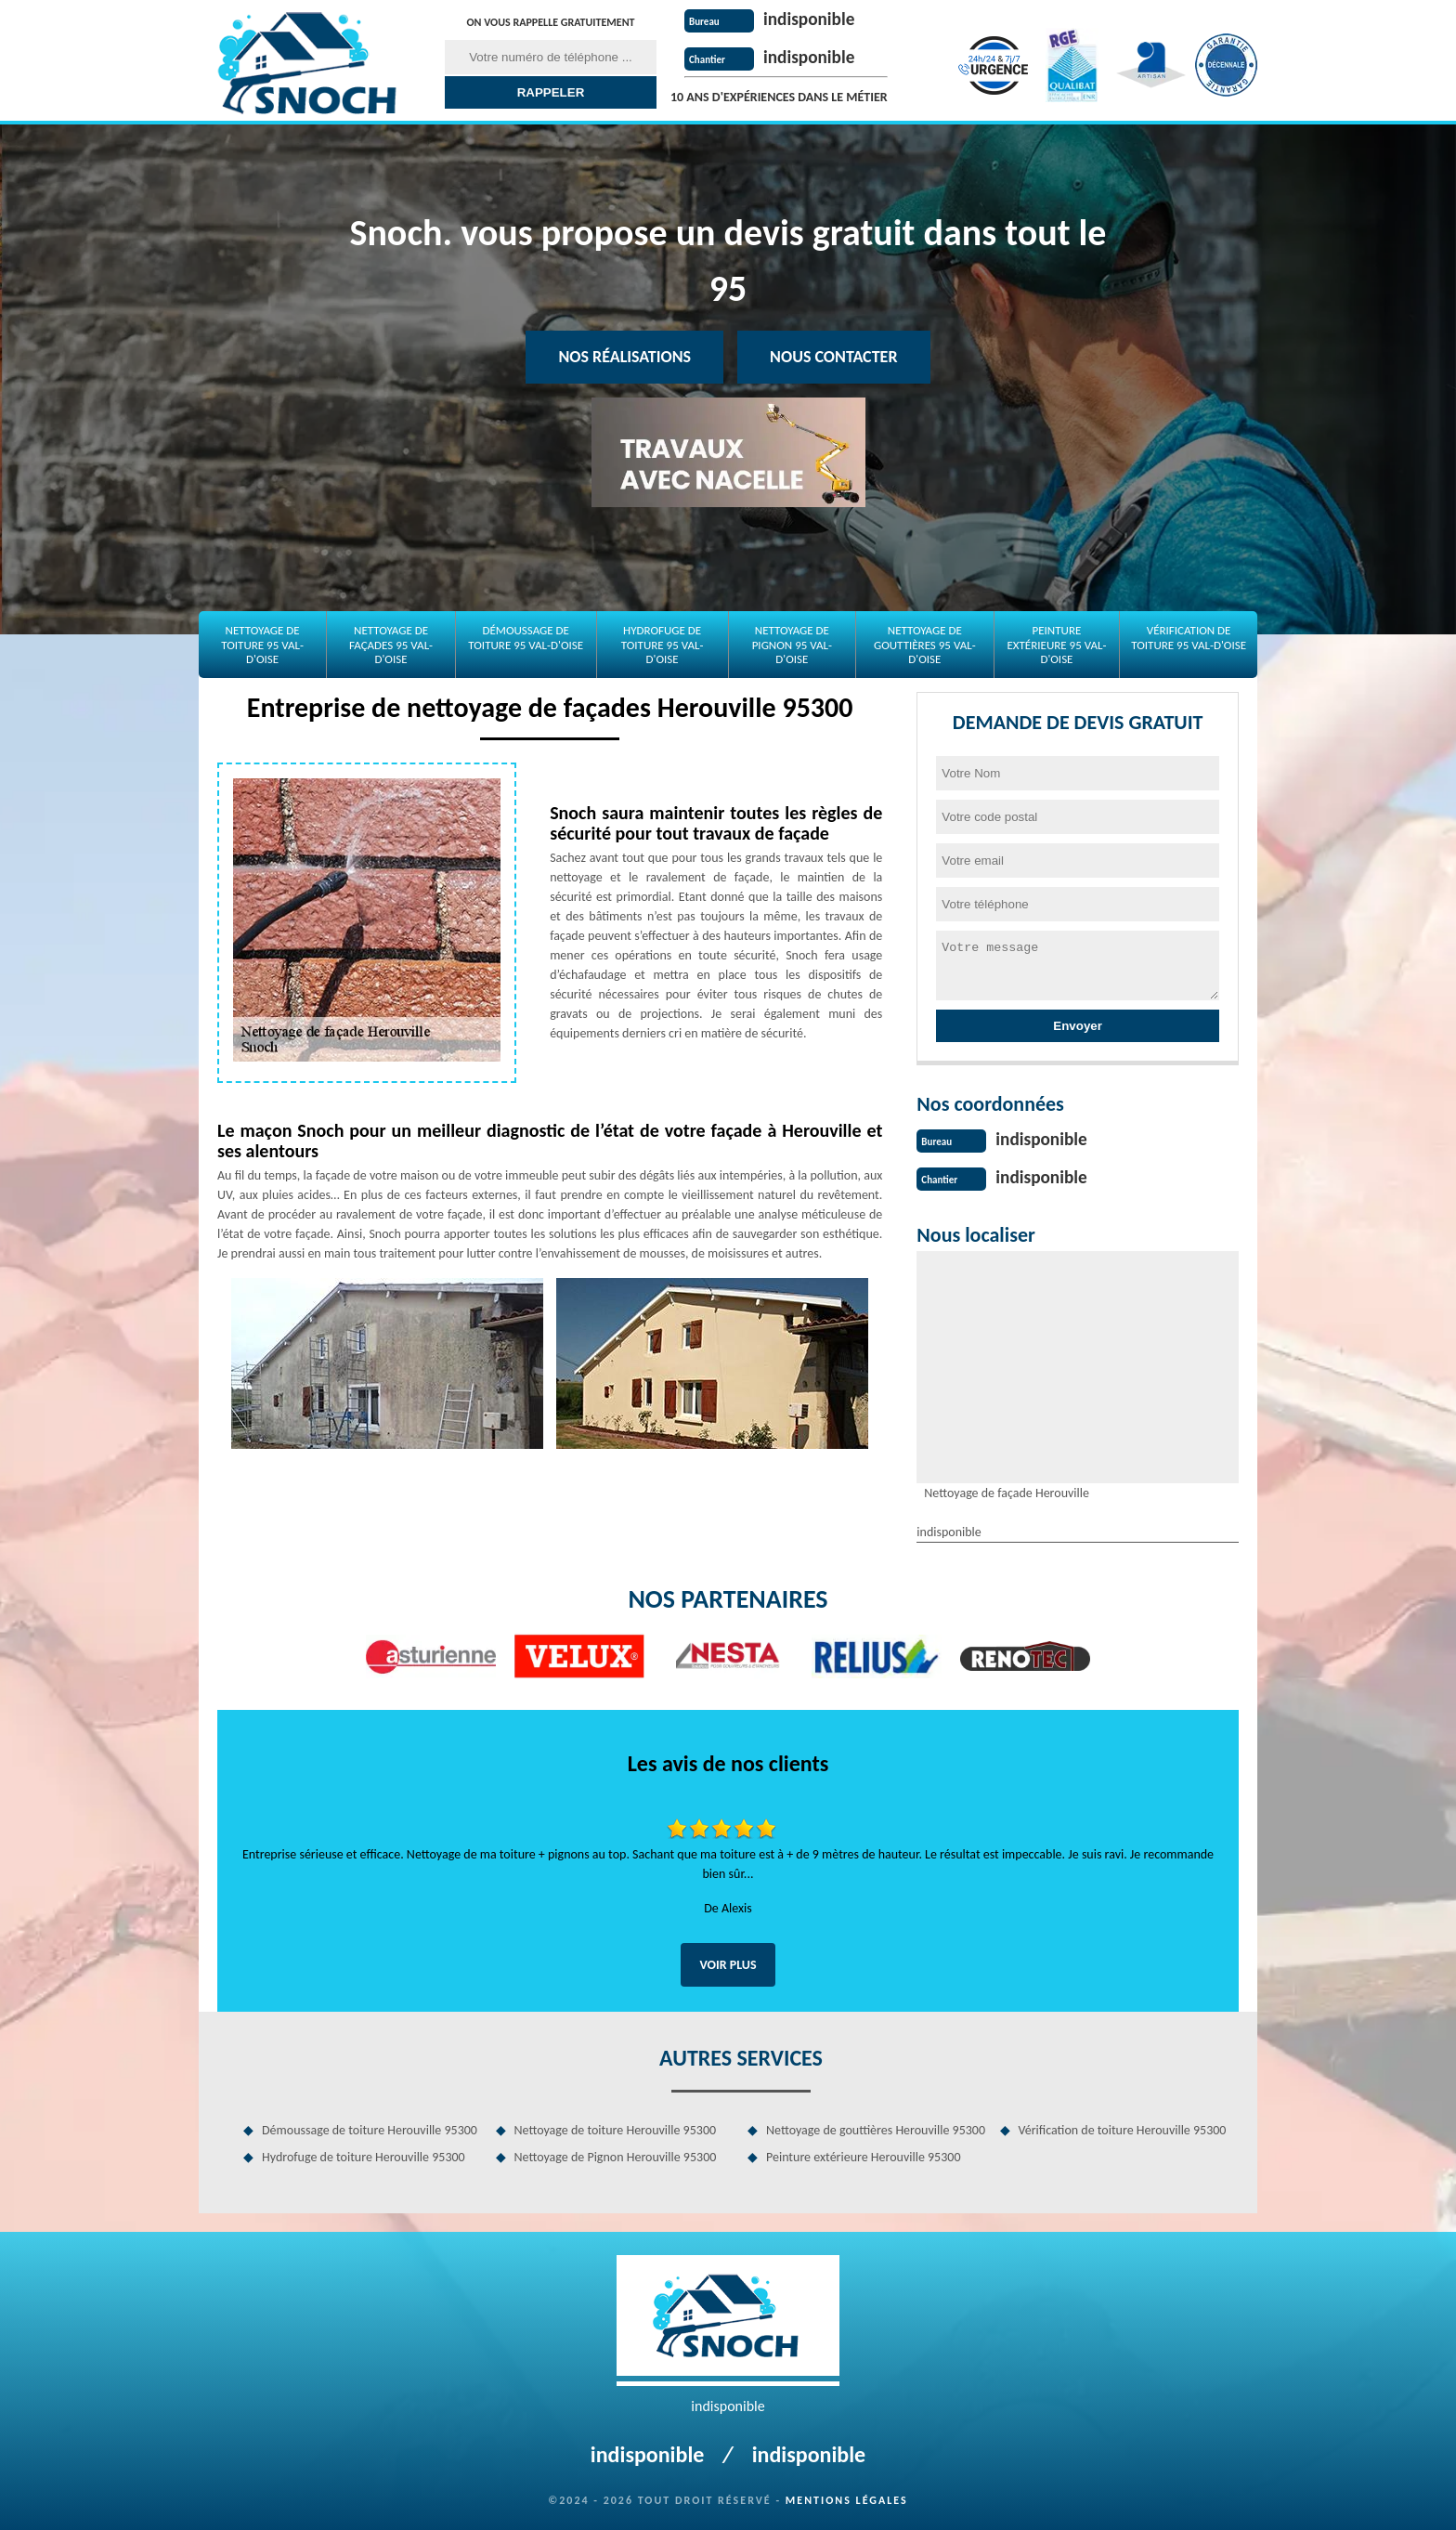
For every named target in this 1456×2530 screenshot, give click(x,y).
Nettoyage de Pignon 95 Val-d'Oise (792, 644)
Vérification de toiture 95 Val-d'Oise (1188, 637)
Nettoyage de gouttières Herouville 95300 (875, 2128)
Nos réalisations (624, 356)
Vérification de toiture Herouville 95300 (1123, 2128)
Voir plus (727, 1963)
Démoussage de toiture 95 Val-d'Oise (525, 637)
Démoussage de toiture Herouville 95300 (369, 2128)
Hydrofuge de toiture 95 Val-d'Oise (662, 644)
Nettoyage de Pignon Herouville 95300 (615, 2155)
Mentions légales (847, 2498)
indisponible (810, 18)
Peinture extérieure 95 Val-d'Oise (1056, 644)
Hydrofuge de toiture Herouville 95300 (363, 2155)
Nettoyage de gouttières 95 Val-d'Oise (925, 644)
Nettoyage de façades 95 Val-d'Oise (391, 644)
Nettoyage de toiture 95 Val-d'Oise (262, 644)
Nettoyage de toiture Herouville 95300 (615, 2128)
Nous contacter (833, 356)
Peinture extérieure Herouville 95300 (863, 2155)
